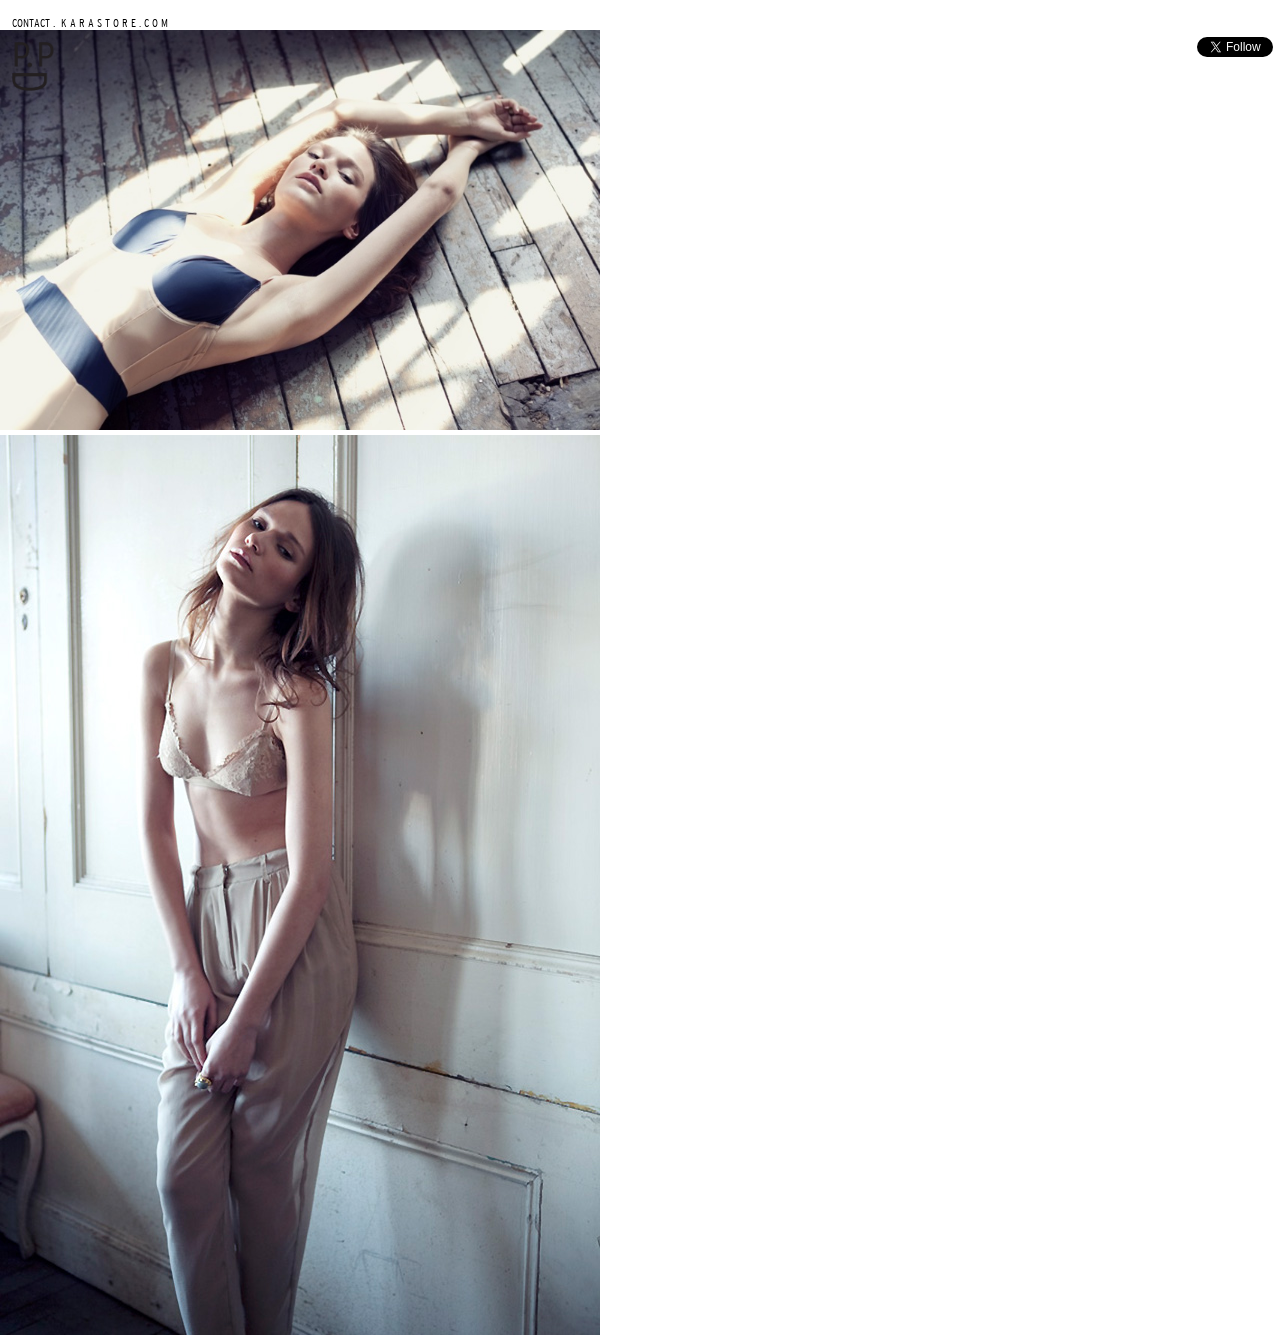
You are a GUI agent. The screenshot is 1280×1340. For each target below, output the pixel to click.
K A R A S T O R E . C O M (113, 22)
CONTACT (31, 22)
